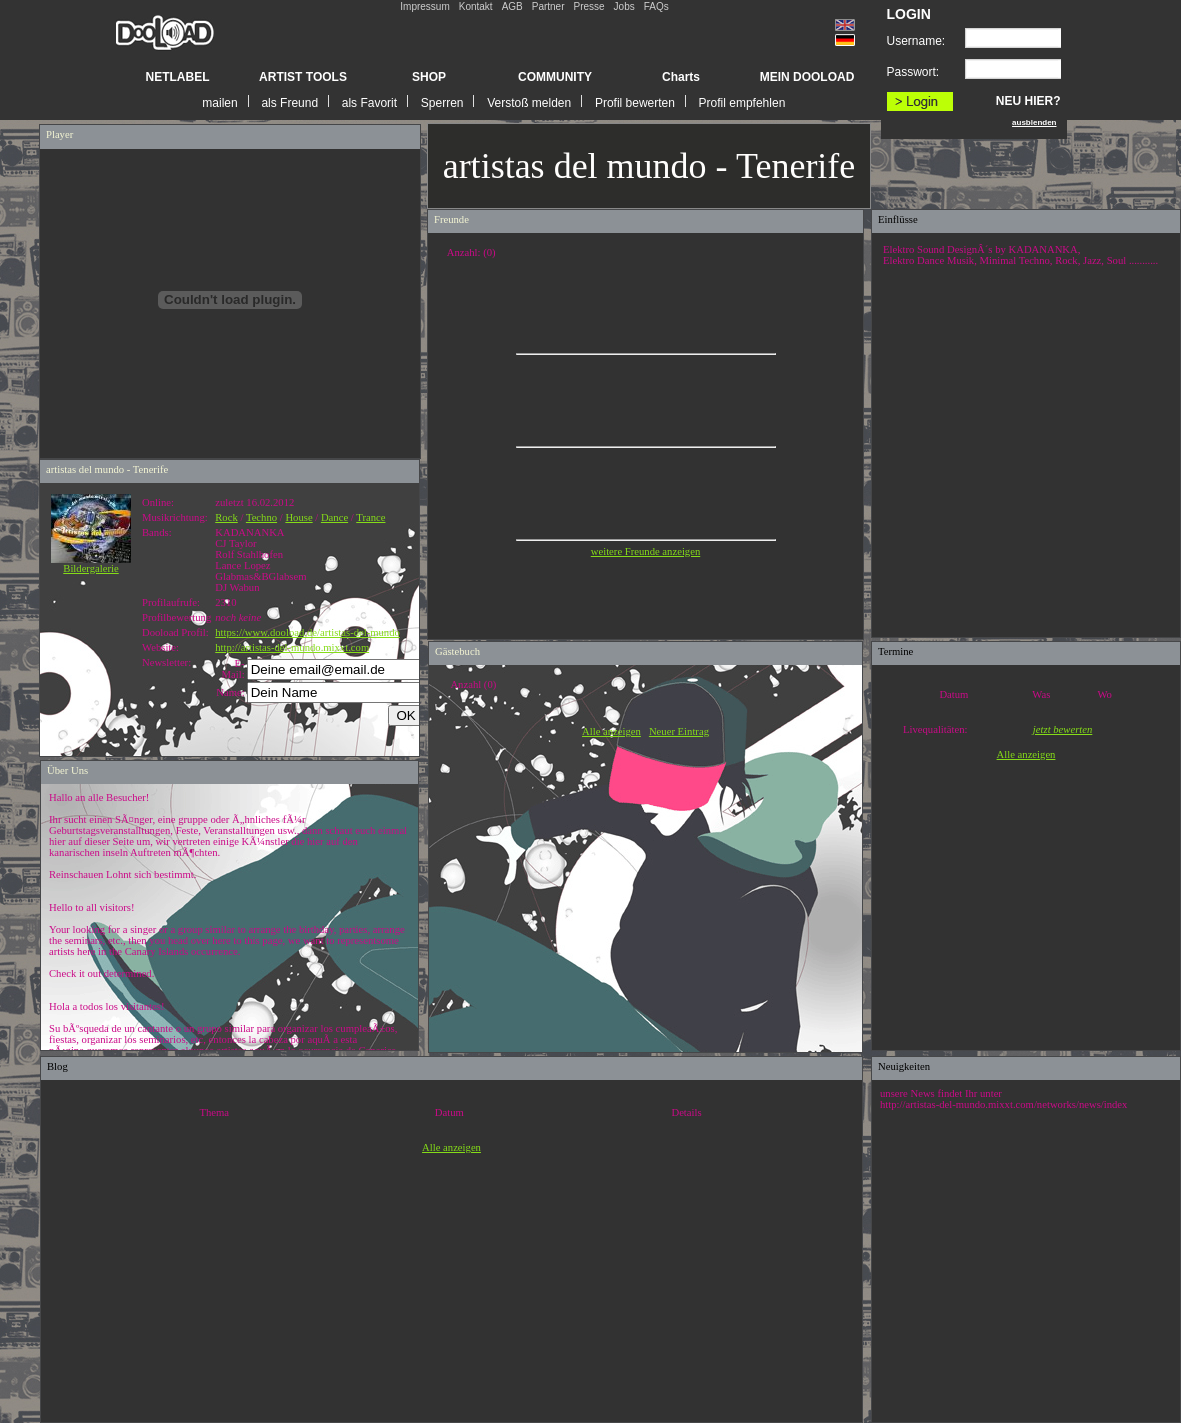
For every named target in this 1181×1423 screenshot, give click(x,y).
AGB (512, 6)
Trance (370, 517)
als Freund (289, 103)
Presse (588, 6)
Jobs (624, 6)
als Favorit (369, 103)
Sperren (442, 103)
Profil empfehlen (742, 103)
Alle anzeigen (611, 731)
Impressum (424, 6)
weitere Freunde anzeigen (645, 551)
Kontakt (476, 6)
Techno (261, 517)
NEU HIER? (1028, 101)
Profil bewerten (635, 103)
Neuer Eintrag (679, 731)
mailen (219, 103)
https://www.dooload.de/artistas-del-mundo (307, 632)
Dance (334, 517)
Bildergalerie (91, 564)
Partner (548, 6)
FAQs (656, 6)
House (298, 517)
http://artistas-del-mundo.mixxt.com (292, 647)
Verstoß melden (529, 103)
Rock (226, 517)
